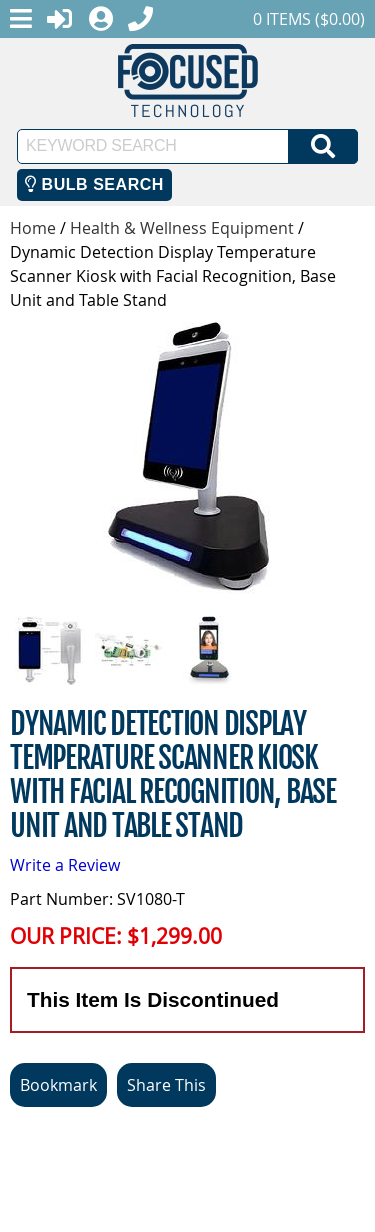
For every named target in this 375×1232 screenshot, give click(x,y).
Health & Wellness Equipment (182, 228)
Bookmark (58, 1085)
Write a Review (65, 865)
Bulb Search (94, 184)
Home (33, 228)
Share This (166, 1085)
